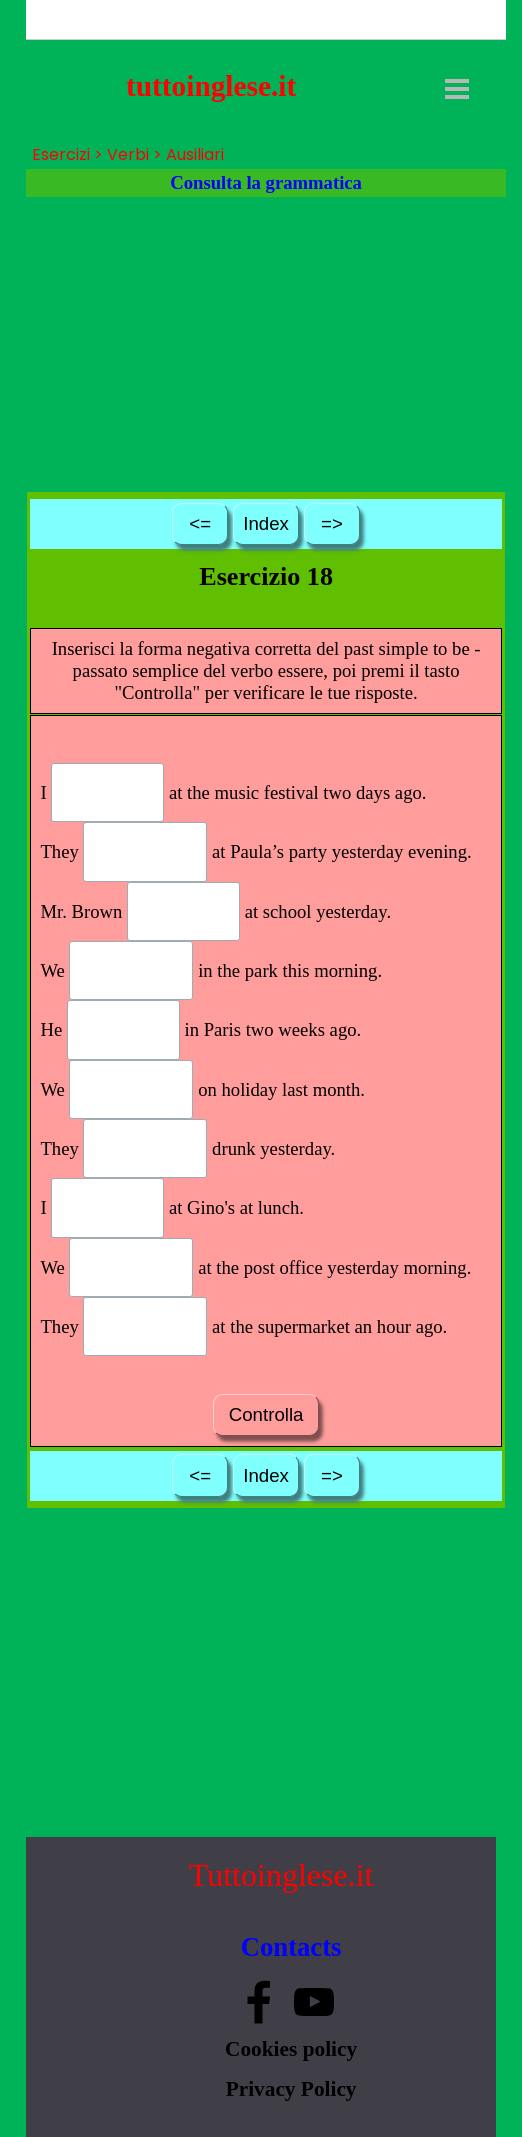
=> (332, 523)
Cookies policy (291, 2049)
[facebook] (259, 2002)
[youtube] (314, 2002)
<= (200, 523)
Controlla (266, 1414)
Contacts (291, 1947)
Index (266, 523)
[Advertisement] (266, 343)
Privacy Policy (291, 2089)
